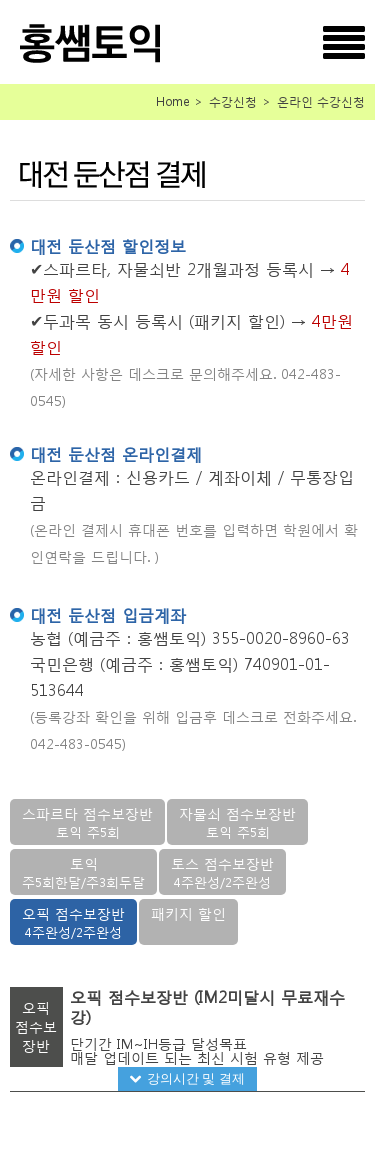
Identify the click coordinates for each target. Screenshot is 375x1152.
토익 (83, 872)
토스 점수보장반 (222, 872)
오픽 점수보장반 (73, 922)
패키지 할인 (188, 913)
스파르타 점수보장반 (87, 822)
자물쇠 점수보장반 (237, 822)
